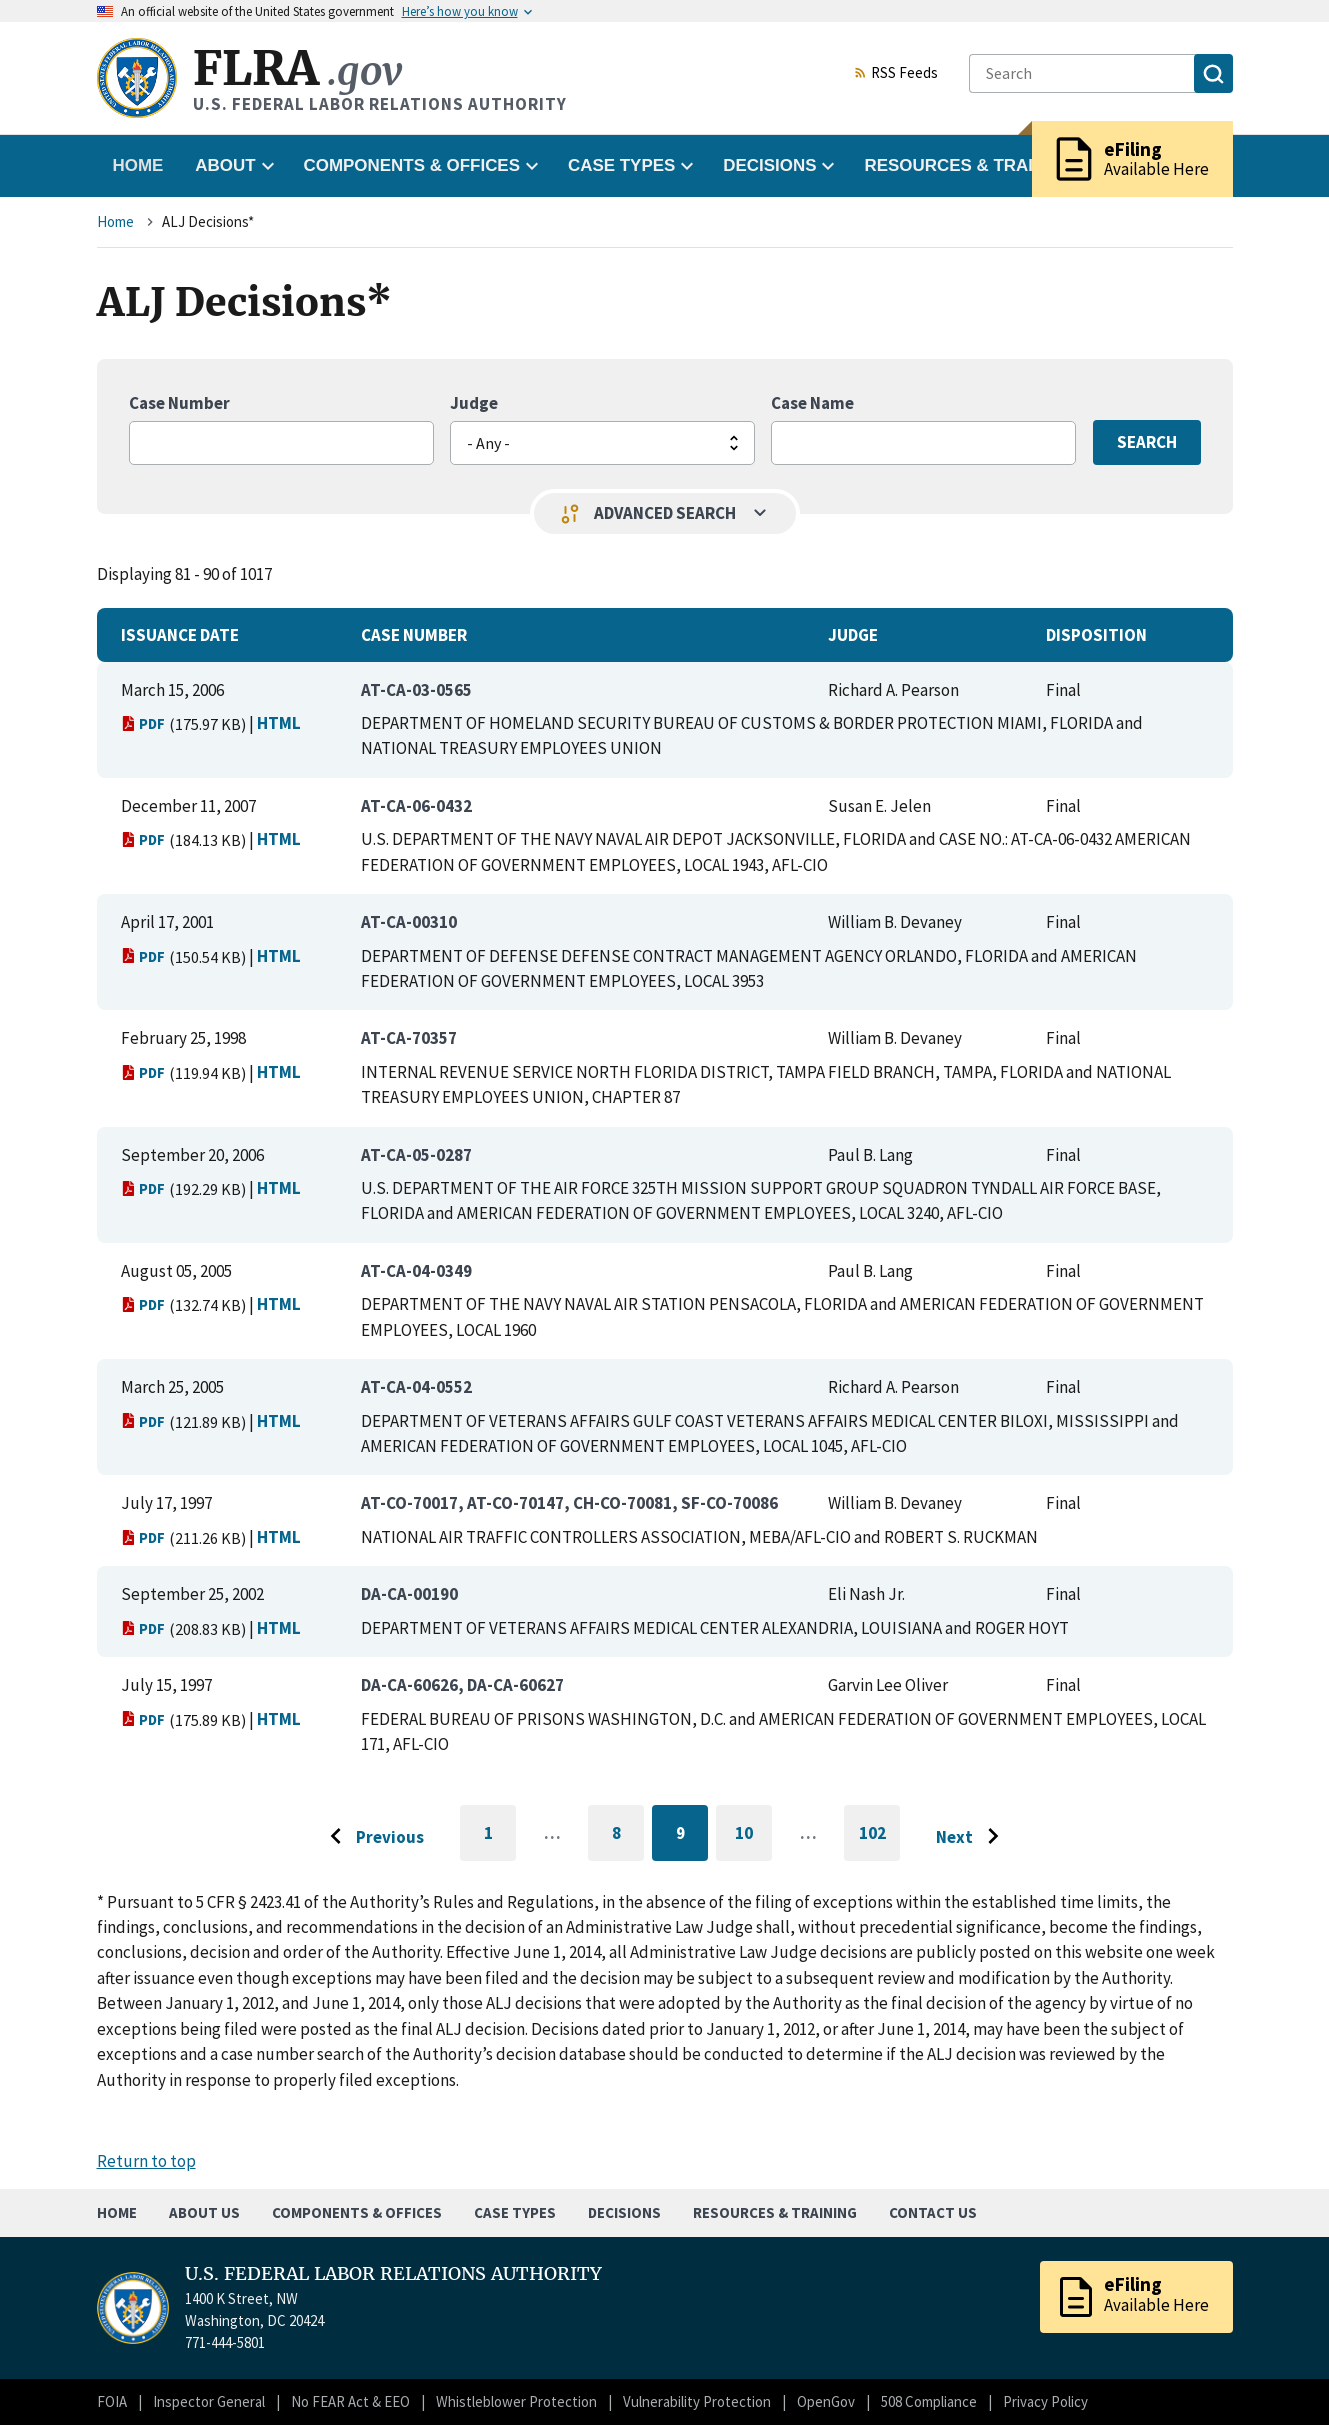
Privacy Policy (1045, 2401)
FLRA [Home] (297, 68)
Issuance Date (180, 635)
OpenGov (826, 2401)
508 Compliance (929, 2401)
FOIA (112, 2401)
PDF (143, 723)
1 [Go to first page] (500, 1842)
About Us (204, 2212)
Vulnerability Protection (697, 2401)
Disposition (1096, 635)
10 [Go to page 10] (753, 1836)
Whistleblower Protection (516, 2401)
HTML (279, 723)
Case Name (812, 403)
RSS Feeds (896, 74)
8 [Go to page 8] (628, 1836)
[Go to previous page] (372, 1837)
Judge (474, 403)
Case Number (179, 403)
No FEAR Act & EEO (350, 2401)
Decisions (624, 2212)
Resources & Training (775, 2212)
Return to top (146, 2161)
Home (138, 165)
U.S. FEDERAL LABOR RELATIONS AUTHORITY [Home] (393, 2274)
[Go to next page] (972, 1837)
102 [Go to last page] (880, 1842)
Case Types (515, 2212)
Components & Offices (357, 2212)
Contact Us (933, 2212)
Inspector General (209, 2401)
